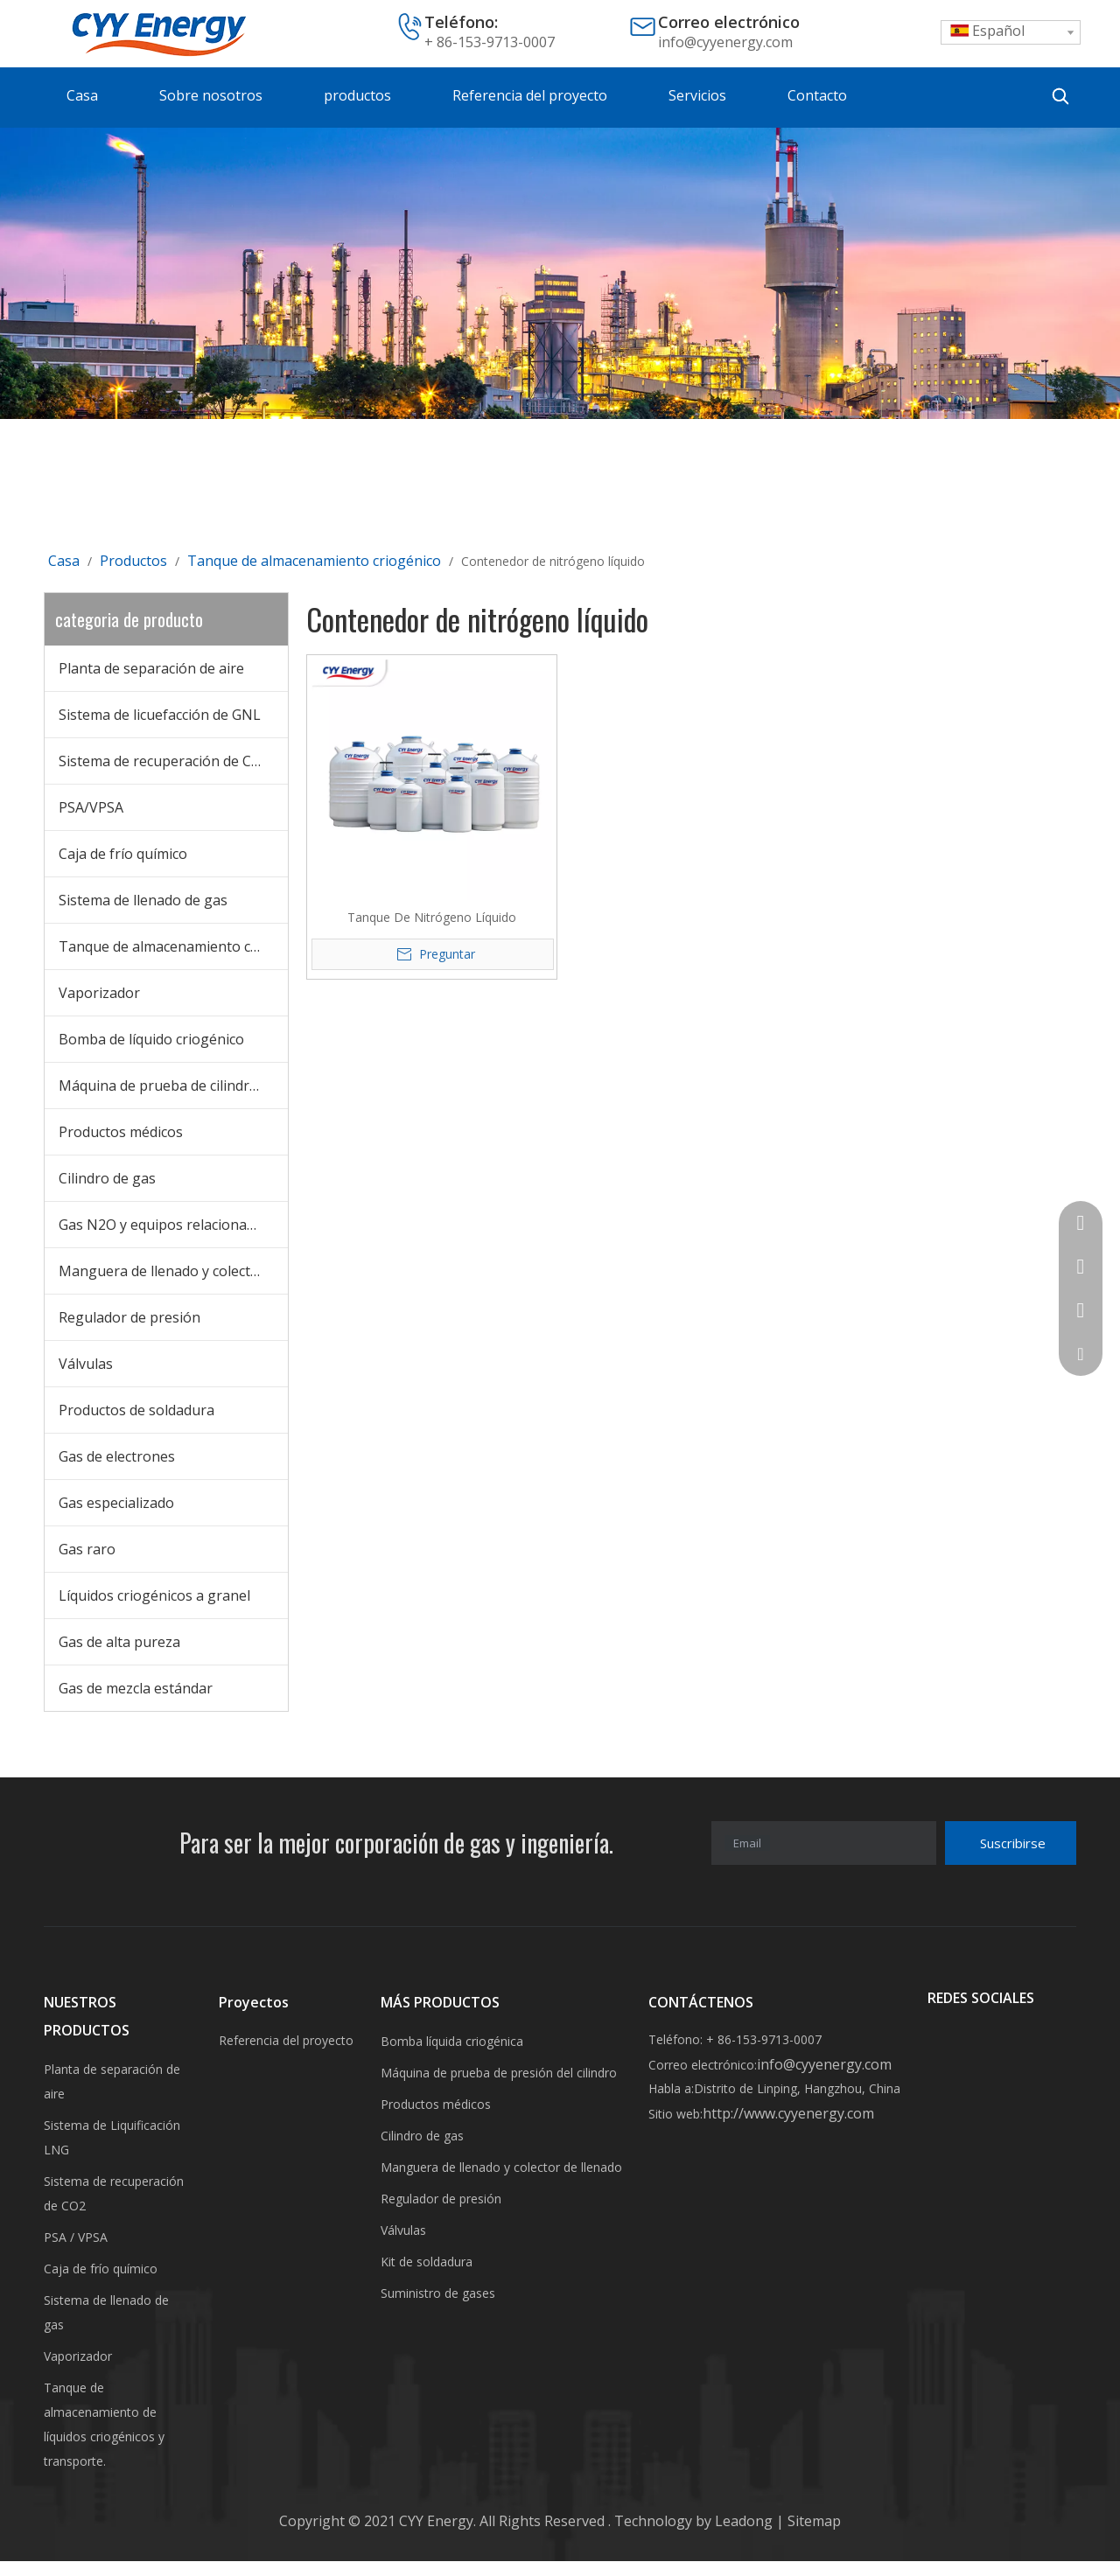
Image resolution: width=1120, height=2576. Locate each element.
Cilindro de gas (107, 1178)
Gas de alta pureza (119, 1641)
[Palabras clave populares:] (1060, 96)
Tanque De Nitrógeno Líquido (431, 917)
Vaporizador (99, 992)
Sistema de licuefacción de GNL (160, 714)
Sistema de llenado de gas (143, 900)
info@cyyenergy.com (725, 42)
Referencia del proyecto (286, 2040)
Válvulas (86, 1363)
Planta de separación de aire (151, 668)
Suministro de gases (438, 2293)
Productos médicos (121, 1131)
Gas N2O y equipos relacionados (164, 1224)
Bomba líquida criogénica (452, 2041)
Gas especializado (116, 1502)
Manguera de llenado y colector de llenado (173, 1271)
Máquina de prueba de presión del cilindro (499, 2072)
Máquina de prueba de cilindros (162, 1085)
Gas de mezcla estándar (136, 1688)
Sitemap (812, 2521)
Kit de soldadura (426, 2261)
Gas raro (87, 1549)
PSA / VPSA (76, 2237)
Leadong (745, 2521)
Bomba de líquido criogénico (151, 1039)
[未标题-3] (560, 273)
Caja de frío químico (123, 853)
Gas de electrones (117, 1456)
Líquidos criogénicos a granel (154, 1595)
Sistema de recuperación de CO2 (164, 761)
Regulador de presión (129, 1317)
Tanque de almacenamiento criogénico (173, 946)
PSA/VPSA (91, 807)
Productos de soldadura (136, 1410)
